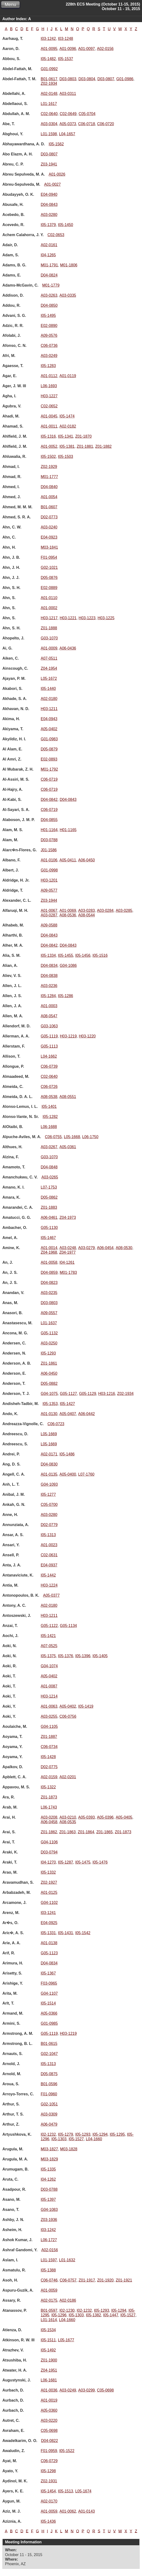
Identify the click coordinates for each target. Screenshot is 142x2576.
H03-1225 (106, 618)
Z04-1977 (67, 1252)
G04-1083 (49, 2210)
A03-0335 (67, 295)
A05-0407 (67, 1414)
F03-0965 (49, 1983)
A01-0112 (49, 376)
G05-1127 (68, 1394)
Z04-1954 (49, 668)
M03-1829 (49, 2159)
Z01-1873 (49, 1797)
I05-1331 (48, 1933)
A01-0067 (49, 910)
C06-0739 (49, 1066)
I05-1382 (93, 2315)
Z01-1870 (83, 436)
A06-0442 (86, 1414)
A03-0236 (49, 986)
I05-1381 (66, 446)
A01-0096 (67, 49)
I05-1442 (48, 1575)
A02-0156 (105, 49)
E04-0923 (49, 537)
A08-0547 (49, 1016)
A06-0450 (86, 860)
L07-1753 (49, 1187)
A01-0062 (67, 2511)
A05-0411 (67, 860)
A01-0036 (49, 2390)
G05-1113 (49, 1046)
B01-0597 (49, 2310)
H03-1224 (49, 1585)
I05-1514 (48, 2003)
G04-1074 (49, 1666)
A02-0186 (67, 2300)
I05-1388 (48, 2270)
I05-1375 (48, 1656)
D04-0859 (49, 1272)
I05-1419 (85, 1706)
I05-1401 (49, 1106)
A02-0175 (49, 2300)
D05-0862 (49, 1197)
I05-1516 (100, 955)
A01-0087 (49, 1686)
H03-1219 (68, 1036)
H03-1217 (49, 618)
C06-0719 (49, 779)
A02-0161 (49, 245)
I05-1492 (48, 2350)
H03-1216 (106, 1394)
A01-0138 (49, 1943)
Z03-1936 (49, 2220)
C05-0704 (87, 114)
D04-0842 (49, 799)
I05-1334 (48, 955)
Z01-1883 (49, 1207)
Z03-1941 (49, 164)
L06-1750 (90, 1137)
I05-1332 (48, 1872)
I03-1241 (48, 1913)
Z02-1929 (49, 467)
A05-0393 (86, 1817)
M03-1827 (49, 2149)
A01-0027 (52, 184)
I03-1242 (48, 39)
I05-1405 (100, 1656)
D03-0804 (86, 79)
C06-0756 (67, 1716)
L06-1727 (49, 2240)
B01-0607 (49, 507)
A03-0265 (49, 1177)
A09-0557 (49, 1313)
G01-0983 (49, 739)
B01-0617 (49, 79)
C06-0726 (49, 1087)
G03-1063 (49, 1026)
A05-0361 (67, 1147)
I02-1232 (48, 2134)
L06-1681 (49, 2380)
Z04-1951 (49, 2370)
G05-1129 (87, 1394)
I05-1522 (66, 2451)
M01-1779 (50, 285)
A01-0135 (49, 1474)
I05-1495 (48, 315)
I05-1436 (48, 2521)
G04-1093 (49, 1484)
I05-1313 (48, 1535)
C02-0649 (68, 114)
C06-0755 (53, 1137)
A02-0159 (49, 1777)
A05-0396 (105, 1817)
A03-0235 (49, 1293)
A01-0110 (49, 598)
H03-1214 (49, 1696)
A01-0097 (86, 49)
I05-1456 (82, 955)
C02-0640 (49, 114)
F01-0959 (49, 2451)
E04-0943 (49, 719)
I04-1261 (66, 1262)
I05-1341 (65, 436)
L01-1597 (49, 2260)
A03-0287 (49, 915)
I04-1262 (48, 2179)
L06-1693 (49, 386)
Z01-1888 (49, 628)
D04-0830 (49, 1464)
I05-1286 (65, 996)
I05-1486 (66, 1454)
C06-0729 (49, 2461)
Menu (10, 4)
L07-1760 (86, 1474)
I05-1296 (58, 2315)
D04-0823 (49, 1283)
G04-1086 (68, 965)
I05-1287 (65, 1862)
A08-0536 (67, 915)
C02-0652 (49, 406)
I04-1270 (48, 1862)
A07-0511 (49, 658)
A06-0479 (49, 2124)
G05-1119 (49, 1036)
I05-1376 (65, 1656)
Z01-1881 (85, 446)
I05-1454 (48, 2491)
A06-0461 (49, 1217)
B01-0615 (49, 2044)
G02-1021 (49, 567)
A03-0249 (49, 356)
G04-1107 (49, 1993)
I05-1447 (110, 2315)
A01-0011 (49, 426)
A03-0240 (49, 527)
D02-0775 (49, 1767)
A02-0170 (49, 2501)
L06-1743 (49, 1807)
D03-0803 (67, 79)
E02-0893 (49, 759)
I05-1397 (48, 2199)
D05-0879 (49, 749)
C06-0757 (68, 2280)
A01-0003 (49, 1006)
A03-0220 (49, 2420)
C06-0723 (55, 1424)
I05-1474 (66, 416)
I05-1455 (65, 955)
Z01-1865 (104, 1832)
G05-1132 (49, 1333)
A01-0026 (57, 174)
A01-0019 (49, 2400)
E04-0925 (49, 1923)
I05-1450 (65, 225)
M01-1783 (68, 1272)
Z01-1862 (49, 1832)
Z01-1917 (87, 2280)
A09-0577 (49, 890)
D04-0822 (49, 2441)
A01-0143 (86, 2511)
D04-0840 (49, 487)
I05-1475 (82, 1862)
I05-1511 (48, 2340)
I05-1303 (58, 2139)
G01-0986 (124, 79)
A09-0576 (49, 335)
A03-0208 (49, 1817)
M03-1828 (68, 2149)
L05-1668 (72, 1137)
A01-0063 (49, 1706)
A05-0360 (49, 2410)
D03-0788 (49, 840)
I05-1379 (48, 225)
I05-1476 (100, 1862)
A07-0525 (49, 1646)
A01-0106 (49, 860)
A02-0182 (67, 426)
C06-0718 (86, 124)
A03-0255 (49, 1716)
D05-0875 (49, 2074)
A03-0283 (86, 910)
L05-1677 (66, 2340)
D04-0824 (49, 275)
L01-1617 (49, 104)
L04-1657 (67, 134)
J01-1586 (49, 850)
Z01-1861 (49, 1363)
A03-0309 (49, 2114)
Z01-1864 (86, 1832)
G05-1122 (49, 1626)
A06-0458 (49, 1822)
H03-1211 (49, 709)
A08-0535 (67, 1822)
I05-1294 (100, 2134)
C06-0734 (49, 1747)
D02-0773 (49, 517)
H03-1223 (87, 618)
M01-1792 (49, 769)
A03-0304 (49, 124)
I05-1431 (65, 1933)
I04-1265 (48, 255)
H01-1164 (49, 830)
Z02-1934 (49, 83)
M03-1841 (49, 547)
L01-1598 (49, 134)
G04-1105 (49, 1726)
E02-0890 (49, 326)
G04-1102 (49, 1903)
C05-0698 (105, 2390)
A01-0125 (49, 1892)
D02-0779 (49, 1525)
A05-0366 (49, 2013)
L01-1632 (67, 2260)
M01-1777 (49, 477)
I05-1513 (65, 2491)
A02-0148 (49, 94)
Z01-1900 (49, 2360)
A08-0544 (86, 915)
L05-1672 (49, 678)
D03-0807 (105, 79)
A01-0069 (67, 910)
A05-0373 (67, 124)
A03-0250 (49, 1343)
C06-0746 (49, 2280)
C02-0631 (49, 1555)
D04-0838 (49, 976)
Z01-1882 (103, 446)
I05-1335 (48, 2169)
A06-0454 (105, 1248)
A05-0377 (51, 1595)
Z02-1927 (49, 1882)
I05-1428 (48, 1757)
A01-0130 (49, 1414)
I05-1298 (48, 2471)
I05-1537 (65, 59)
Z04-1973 (67, 1217)
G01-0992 (49, 69)
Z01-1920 (105, 2280)
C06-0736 (49, 345)
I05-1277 (48, 1494)
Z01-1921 (124, 2280)
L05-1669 (49, 1434)
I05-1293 (48, 1353)
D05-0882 (49, 1383)
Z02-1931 (49, 2481)
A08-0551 (67, 1097)
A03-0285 (124, 910)
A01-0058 (49, 1262)
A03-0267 (49, 1147)
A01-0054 (49, 497)
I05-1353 (50, 1404)
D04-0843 (49, 204)
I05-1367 (48, 1973)
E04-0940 (49, 194)
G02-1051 (49, 2104)
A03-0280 (49, 215)
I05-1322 (48, 1787)
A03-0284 (105, 910)
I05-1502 (48, 456)
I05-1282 (50, 1117)
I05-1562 (56, 144)
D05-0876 (49, 578)
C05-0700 (49, 1505)
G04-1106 (49, 1842)
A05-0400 (67, 1474)
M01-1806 (68, 265)
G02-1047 (49, 2054)
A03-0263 (49, 295)
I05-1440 (48, 689)
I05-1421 (48, 1636)
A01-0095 (49, 49)
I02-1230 (66, 2310)
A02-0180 (49, 699)
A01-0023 (49, 1545)
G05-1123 (49, 1953)
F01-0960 (49, 2094)
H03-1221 (68, 618)
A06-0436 (67, 648)
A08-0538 (49, 1097)
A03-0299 (86, 2390)
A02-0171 (49, 1454)
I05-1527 (76, 2139)
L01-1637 (49, 1323)
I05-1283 (48, 366)
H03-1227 (49, 396)
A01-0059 (49, 2290)
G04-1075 (49, 1394)
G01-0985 (49, 2023)
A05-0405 (124, 1817)
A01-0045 (49, 416)
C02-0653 (55, 235)
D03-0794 (49, 1852)
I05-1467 (48, 1238)
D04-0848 (49, 1167)
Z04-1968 (49, 1252)
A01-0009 (49, 648)
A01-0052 (49, 446)
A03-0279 (86, 1248)
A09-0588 (49, 925)
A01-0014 (49, 1248)
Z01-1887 (49, 1737)
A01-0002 (49, 608)
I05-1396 (82, 1656)
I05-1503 (65, 456)
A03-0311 (67, 94)
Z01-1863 (67, 1832)
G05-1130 (49, 1228)
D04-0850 (49, 305)
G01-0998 (49, 870)
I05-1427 (67, 1404)
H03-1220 (87, 1036)
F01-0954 (49, 557)
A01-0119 (67, 376)
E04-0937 (49, 1565)
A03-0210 (67, 1817)
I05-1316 (48, 436)
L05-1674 (83, 2491)
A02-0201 (67, 1777)
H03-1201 (49, 880)
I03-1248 (65, 39)
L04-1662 (49, 1056)
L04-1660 (94, 2139)
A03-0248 (67, 1248)
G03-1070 (49, 638)
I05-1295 (117, 2134)
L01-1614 (49, 2320)
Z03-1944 (49, 900)
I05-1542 (82, 1933)
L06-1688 (49, 1127)
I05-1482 (48, 59)
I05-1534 (48, 2330)
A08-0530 (124, 1248)
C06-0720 (105, 124)
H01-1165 (68, 830)
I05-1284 (48, 996)
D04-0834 (49, 965)
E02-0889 (49, 588)
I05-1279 (65, 2134)
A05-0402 (49, 729)
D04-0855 (49, 820)
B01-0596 (49, 2084)
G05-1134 (68, 1626)
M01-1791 (49, 265)
